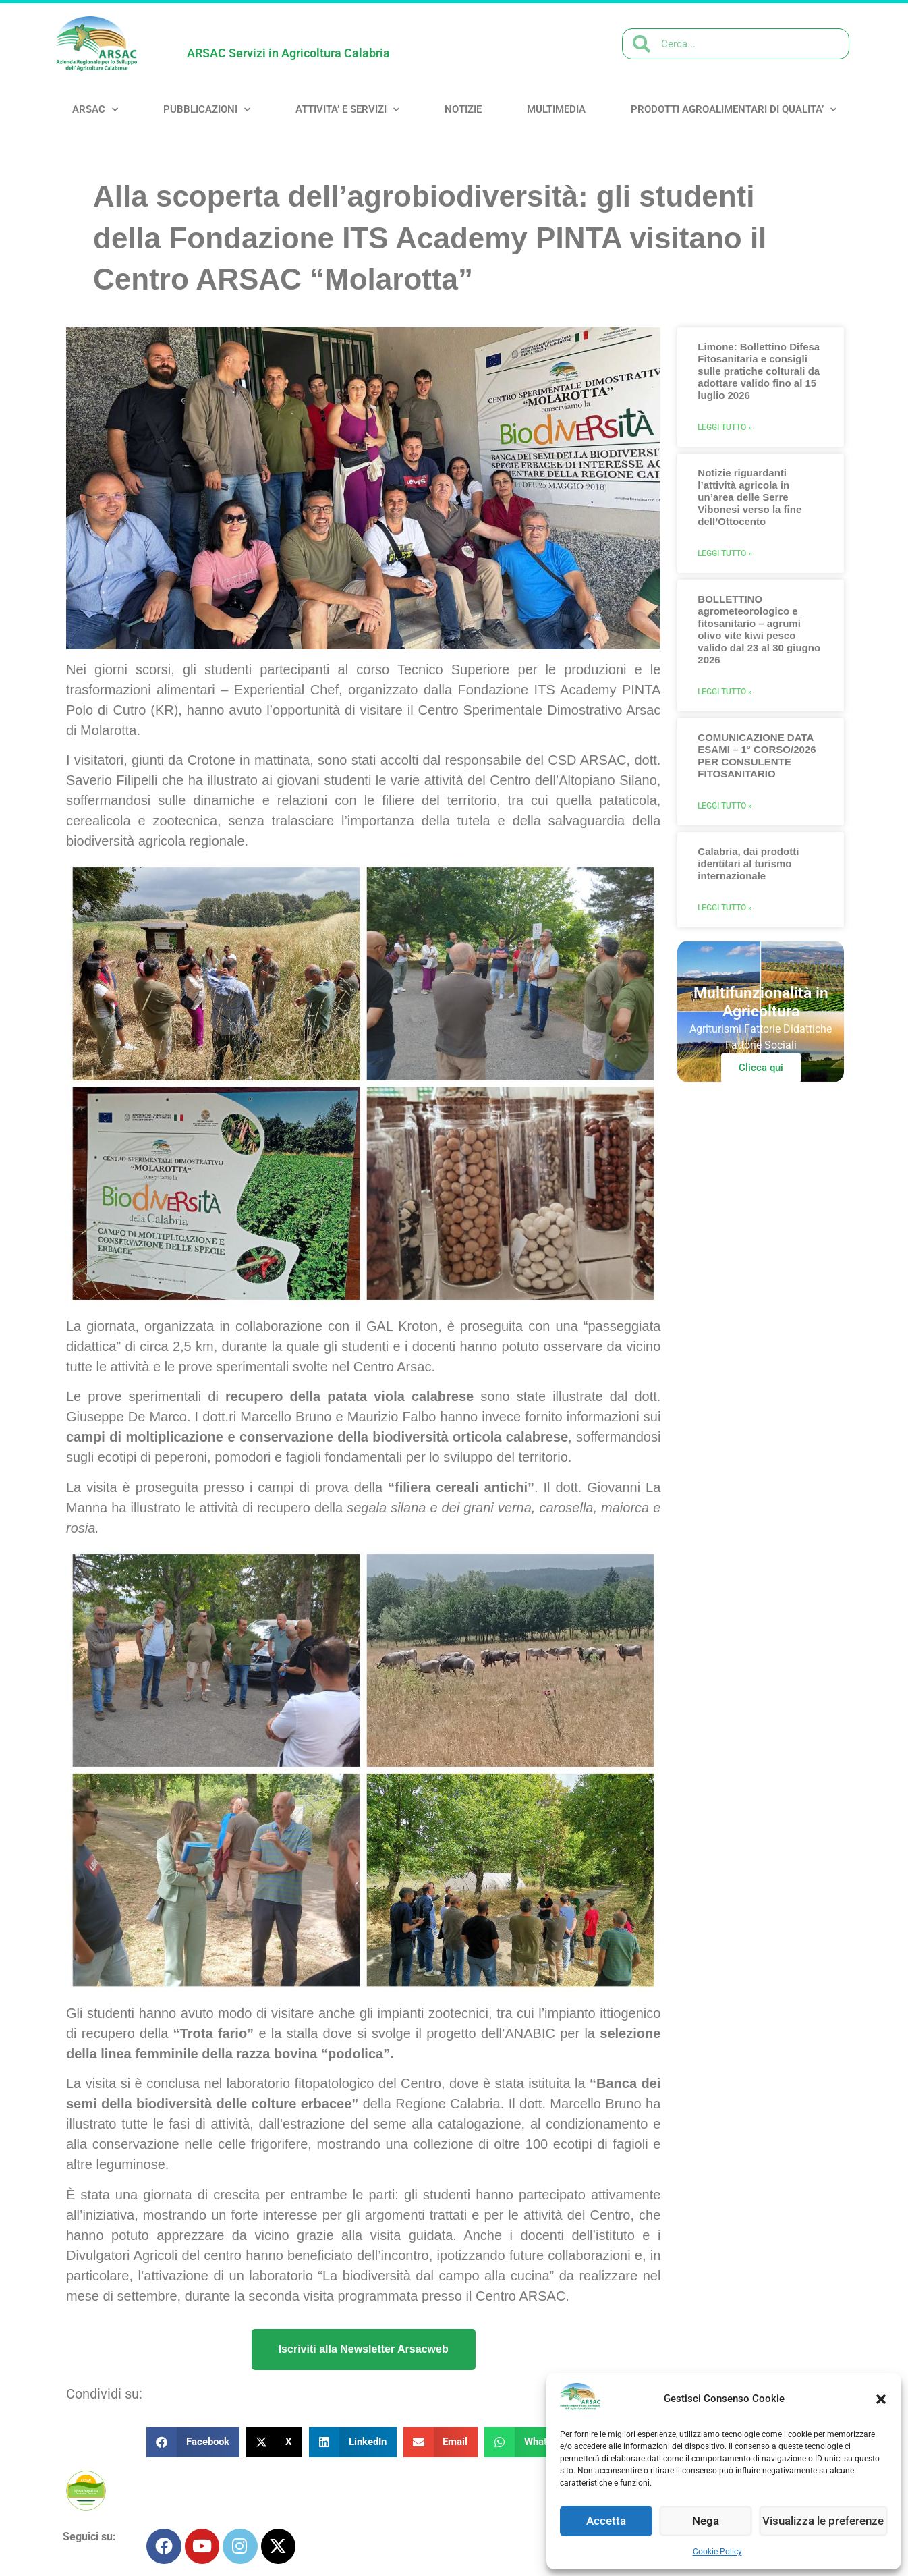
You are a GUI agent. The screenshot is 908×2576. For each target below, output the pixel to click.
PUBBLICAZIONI (206, 109)
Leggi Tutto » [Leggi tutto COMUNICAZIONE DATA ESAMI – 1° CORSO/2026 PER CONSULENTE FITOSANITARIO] (725, 806)
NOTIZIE (463, 109)
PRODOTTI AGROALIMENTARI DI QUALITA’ (733, 109)
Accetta (607, 2521)
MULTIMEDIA (556, 109)
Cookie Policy (717, 2551)
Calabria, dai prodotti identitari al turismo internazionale (748, 863)
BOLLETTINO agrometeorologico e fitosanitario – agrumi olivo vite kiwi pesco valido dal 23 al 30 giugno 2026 (759, 629)
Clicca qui (761, 1068)
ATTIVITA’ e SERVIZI (347, 109)
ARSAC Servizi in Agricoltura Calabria (288, 53)
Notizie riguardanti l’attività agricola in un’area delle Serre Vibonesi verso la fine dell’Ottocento (749, 497)
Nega (710, 2521)
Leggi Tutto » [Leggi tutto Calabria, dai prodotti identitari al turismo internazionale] (725, 907)
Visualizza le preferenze (826, 2521)
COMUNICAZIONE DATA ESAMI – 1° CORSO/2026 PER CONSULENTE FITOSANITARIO (757, 755)
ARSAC (95, 109)
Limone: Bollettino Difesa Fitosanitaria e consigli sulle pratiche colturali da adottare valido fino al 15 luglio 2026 (759, 371)
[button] (881, 2399)
